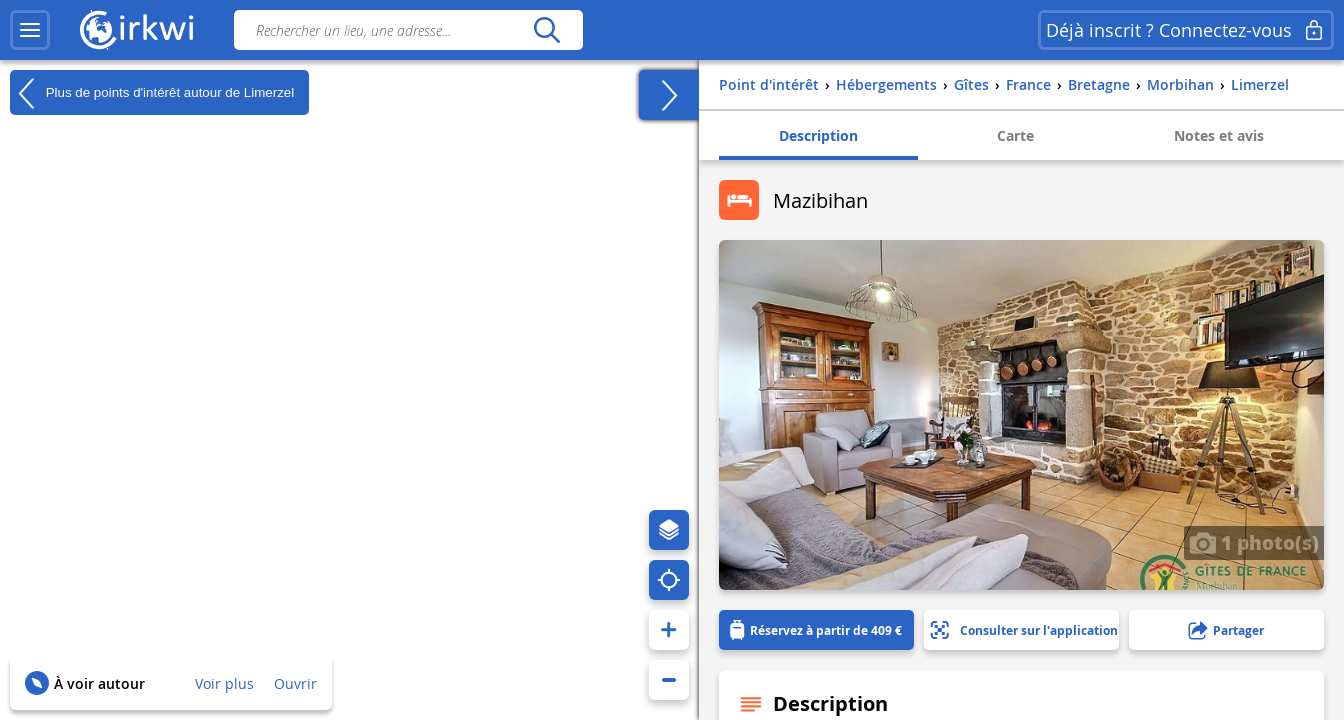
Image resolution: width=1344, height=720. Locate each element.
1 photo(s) (1254, 542)
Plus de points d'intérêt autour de (152, 93)
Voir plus (224, 683)
